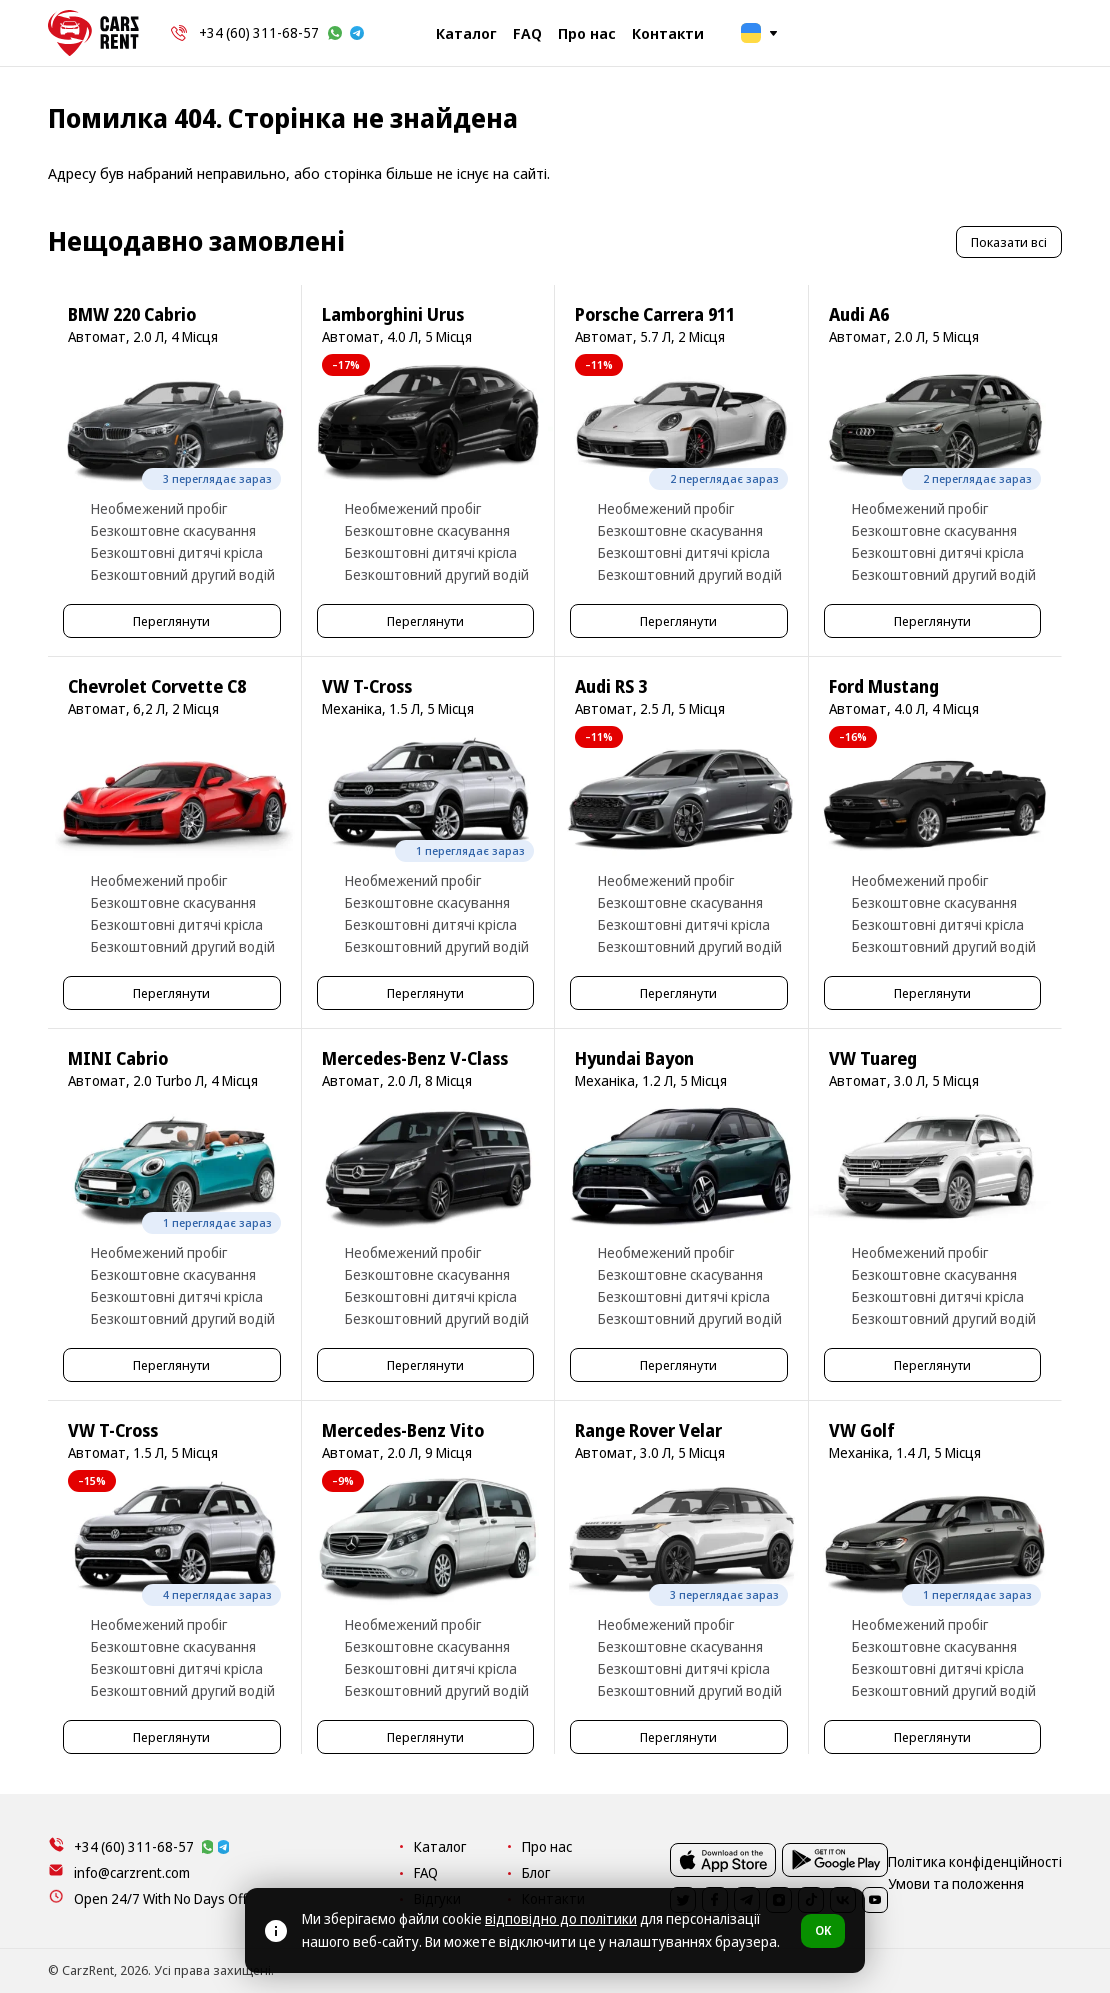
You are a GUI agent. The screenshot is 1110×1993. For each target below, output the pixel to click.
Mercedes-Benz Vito (403, 1430)
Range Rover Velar (648, 1430)
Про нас (587, 33)
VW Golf (862, 1430)
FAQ (527, 33)
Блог (710, 1872)
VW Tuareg (873, 1058)
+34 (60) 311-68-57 (259, 32)
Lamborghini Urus (393, 314)
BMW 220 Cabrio (132, 314)
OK (823, 1930)
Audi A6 (859, 314)
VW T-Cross (367, 686)
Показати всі (1009, 242)
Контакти (668, 33)
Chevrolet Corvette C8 (157, 686)
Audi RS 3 (611, 686)
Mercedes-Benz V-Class (415, 1058)
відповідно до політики (561, 1918)
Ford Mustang (884, 686)
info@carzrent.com (132, 1872)
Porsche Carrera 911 (655, 314)
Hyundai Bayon (634, 1058)
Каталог (466, 33)
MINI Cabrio (118, 1058)
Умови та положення (998, 1970)
